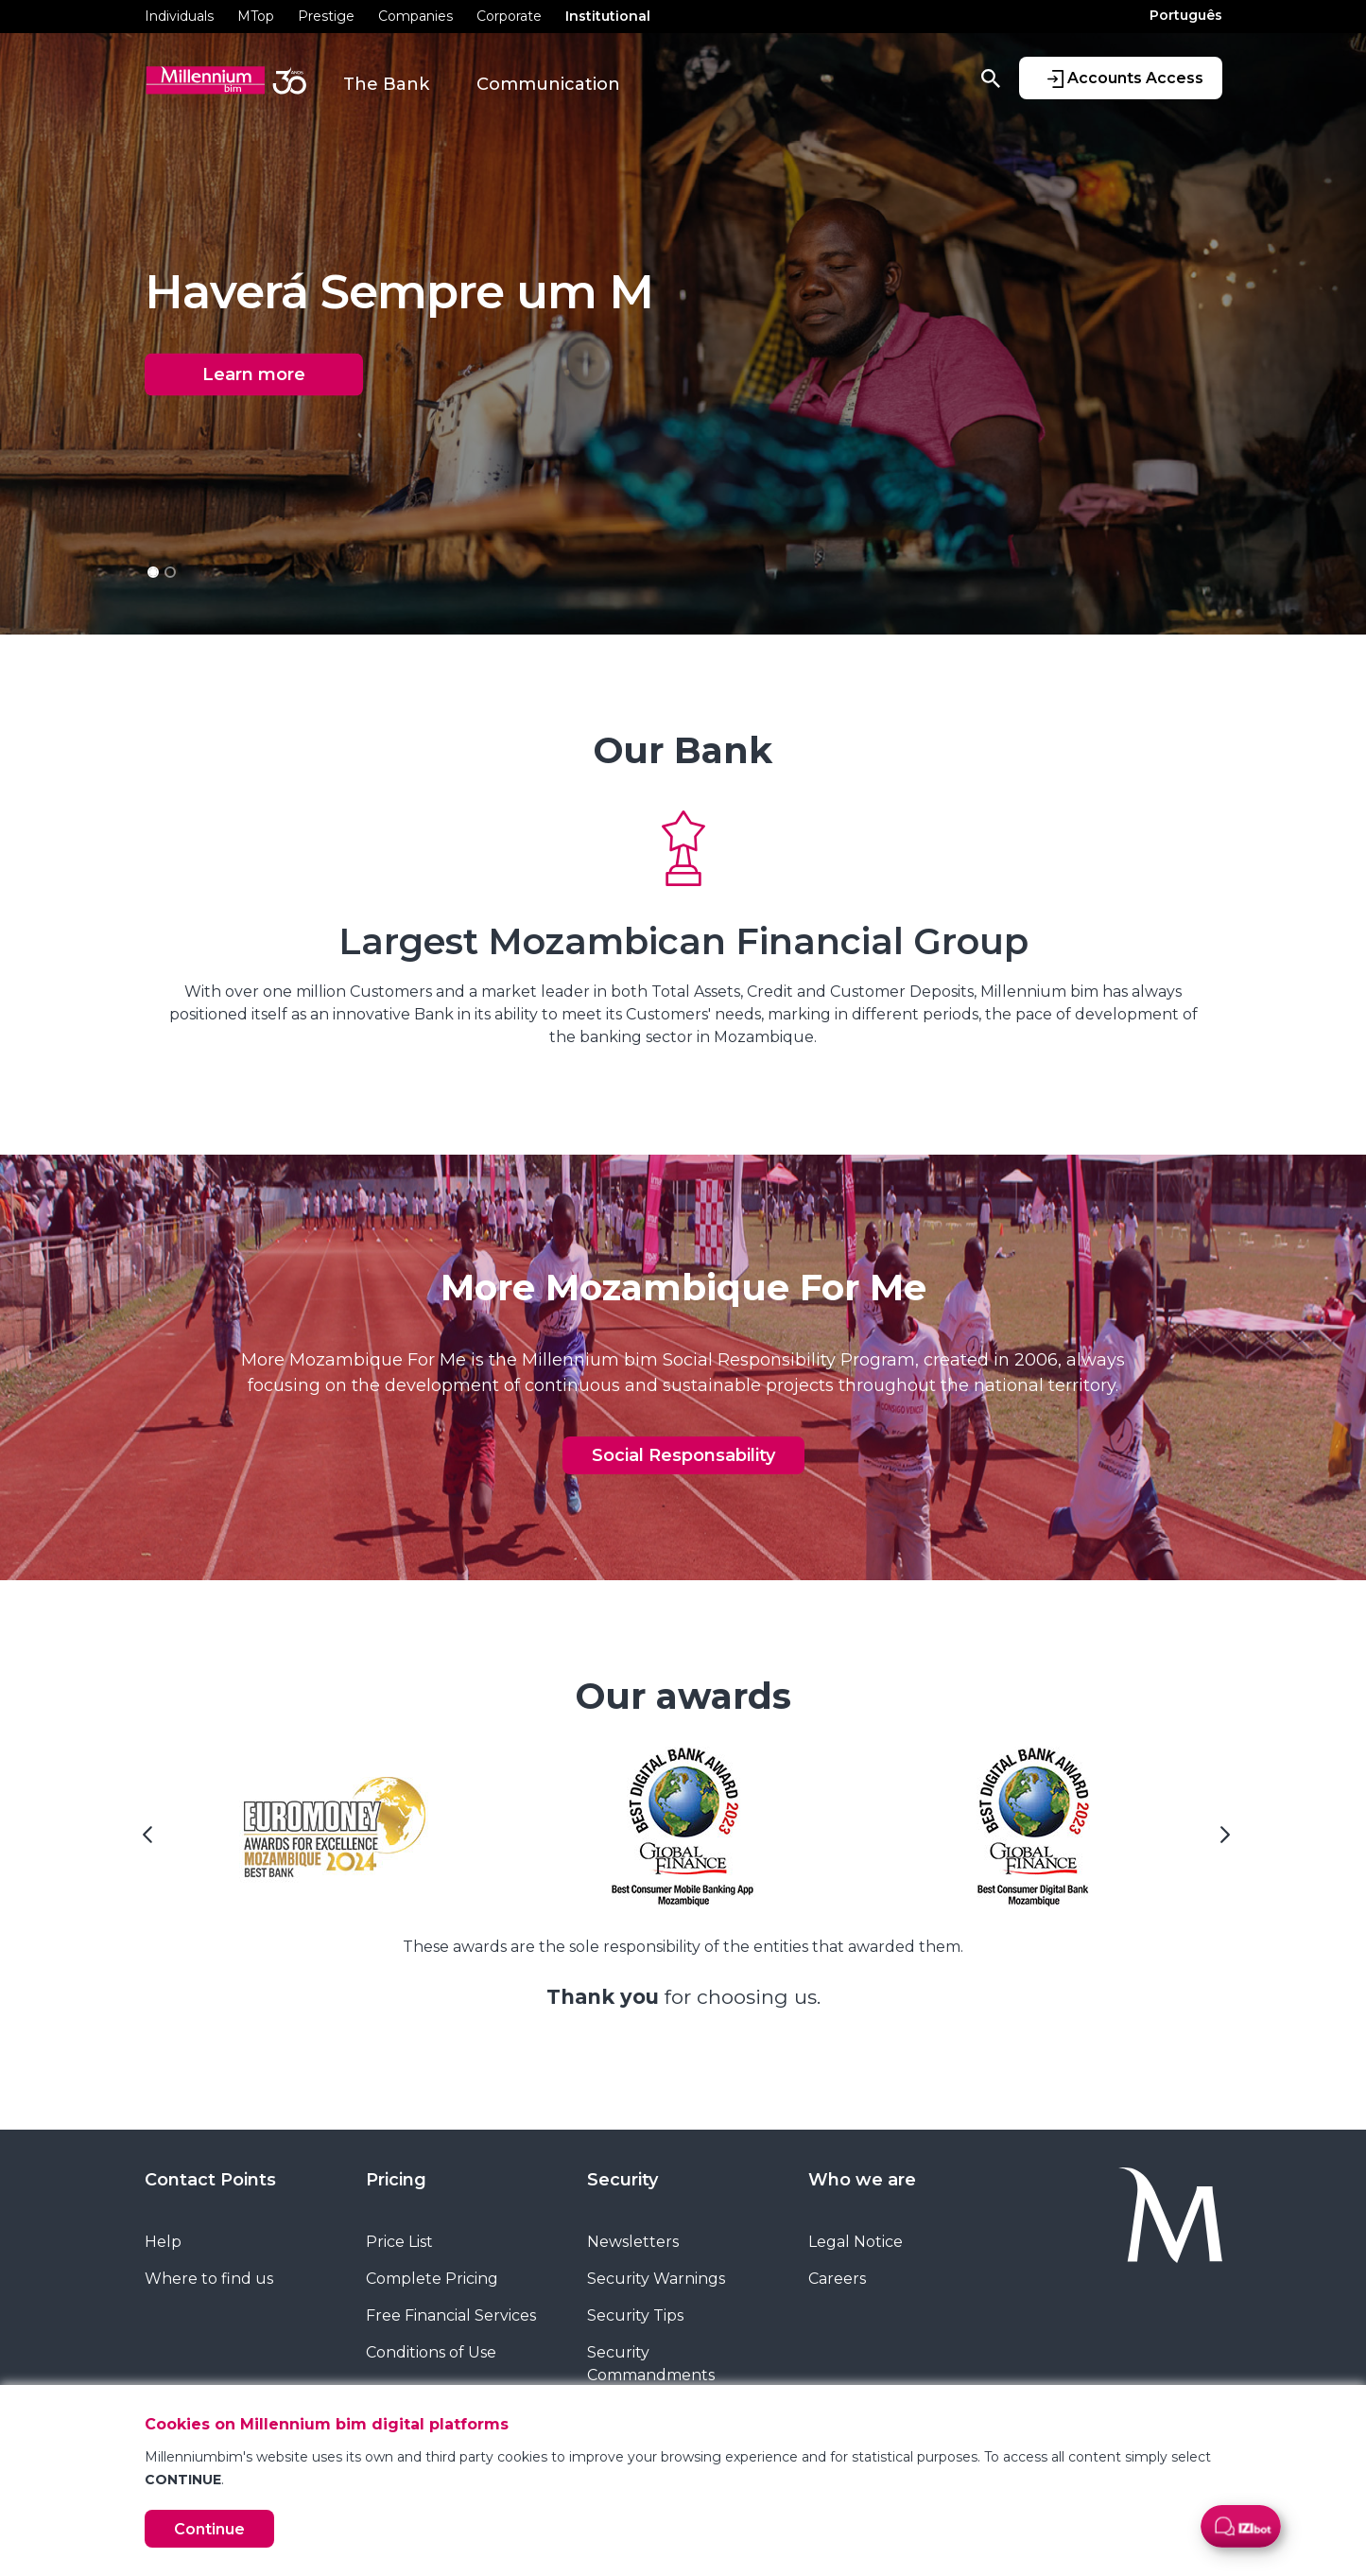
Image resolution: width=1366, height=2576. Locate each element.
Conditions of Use (431, 2352)
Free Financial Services (451, 2315)
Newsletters (633, 2242)
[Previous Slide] (144, 1841)
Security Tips (635, 2315)
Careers (837, 2279)
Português (1186, 15)
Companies (415, 16)
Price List (399, 2242)
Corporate (509, 16)
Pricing (396, 2179)
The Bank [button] (386, 84)
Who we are (862, 2179)
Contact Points (210, 2179)
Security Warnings (656, 2279)
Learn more (253, 374)
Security (622, 2179)
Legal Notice (855, 2242)
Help (163, 2242)
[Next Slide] (1222, 1841)
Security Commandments (651, 2363)
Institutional (607, 16)
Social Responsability (683, 1455)
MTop (255, 16)
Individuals (179, 16)
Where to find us (209, 2279)
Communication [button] (548, 84)
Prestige (326, 16)
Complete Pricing (432, 2279)
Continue (209, 2529)
